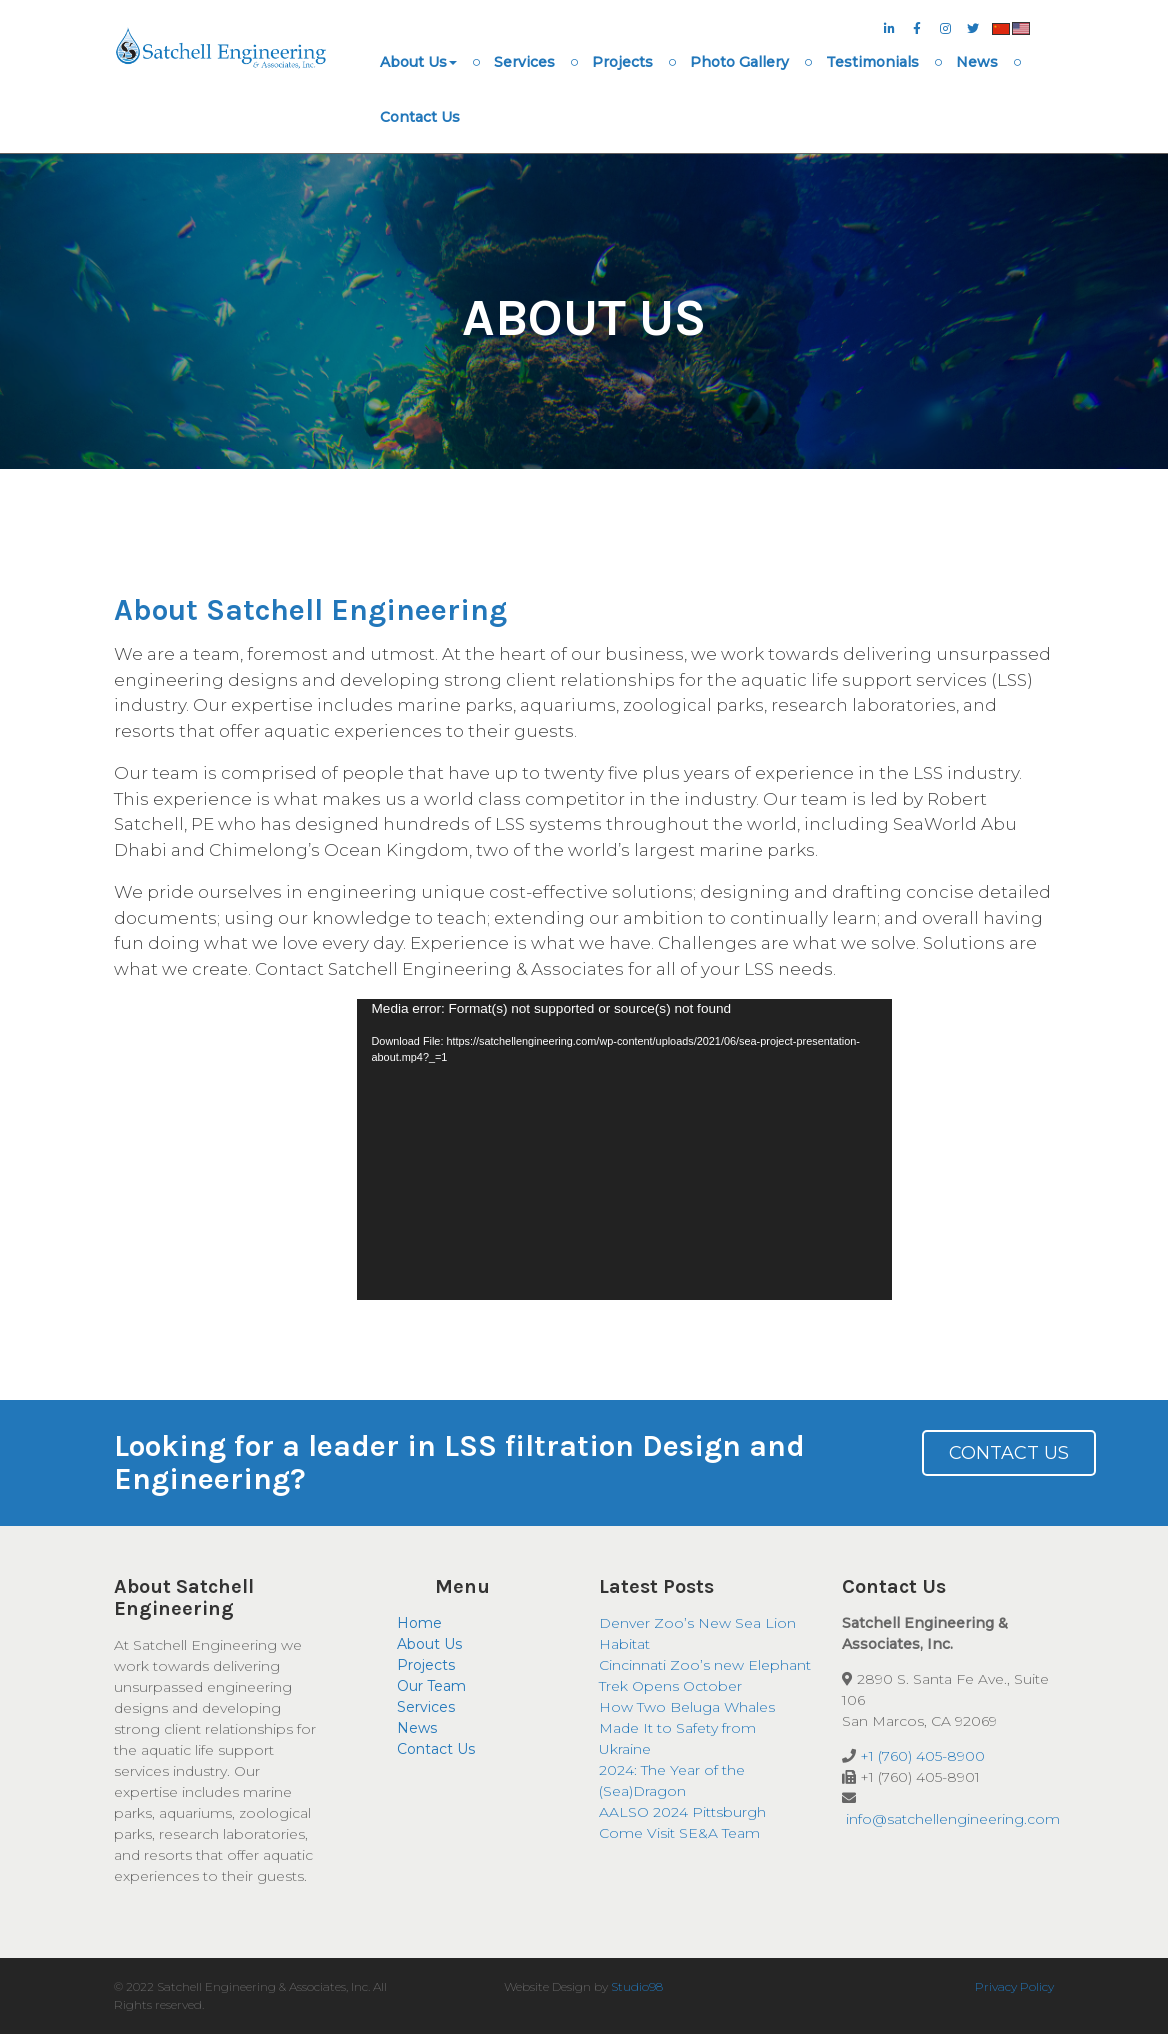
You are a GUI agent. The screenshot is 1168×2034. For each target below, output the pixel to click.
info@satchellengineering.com (953, 1819)
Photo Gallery (739, 62)
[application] (625, 1149)
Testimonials (872, 62)
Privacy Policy (1014, 1986)
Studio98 (637, 1986)
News (977, 62)
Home (419, 1623)
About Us (418, 62)
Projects (622, 62)
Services (524, 62)
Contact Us (420, 117)
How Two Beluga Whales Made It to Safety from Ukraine (687, 1728)
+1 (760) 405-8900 (922, 1756)
